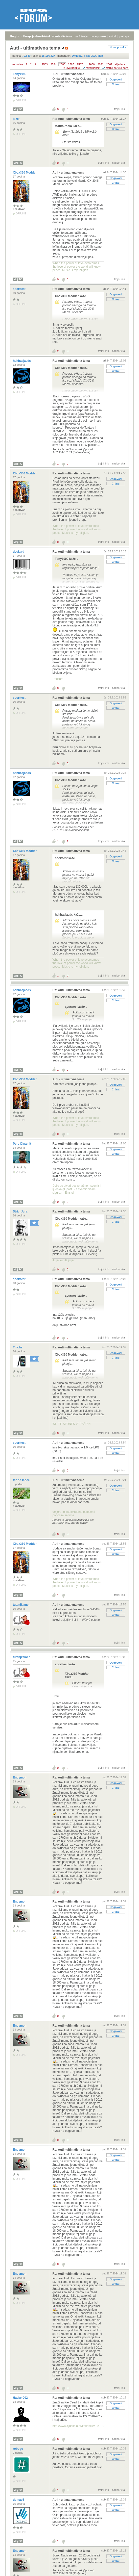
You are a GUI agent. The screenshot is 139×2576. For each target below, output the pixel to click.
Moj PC (18, 109)
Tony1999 (20, 74)
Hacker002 (20, 2397)
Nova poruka (118, 47)
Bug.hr (15, 36)
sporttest (19, 289)
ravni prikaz (93, 67)
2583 (44, 64)
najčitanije (81, 36)
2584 (53, 64)
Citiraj (115, 84)
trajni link (119, 108)
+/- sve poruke (71, 67)
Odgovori (116, 79)
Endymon (20, 1777)
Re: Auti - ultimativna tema (71, 119)
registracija (47, 36)
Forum (27, 36)
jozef (17, 119)
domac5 (19, 2499)
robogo (18, 2448)
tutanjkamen (22, 1604)
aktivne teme (64, 36)
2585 (62, 64)
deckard (19, 551)
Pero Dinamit (22, 1143)
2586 (71, 64)
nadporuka (118, 162)
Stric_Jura (20, 1211)
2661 (100, 64)
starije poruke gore (117, 67)
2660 (91, 64)
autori (112, 36)
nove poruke (98, 36)
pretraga (124, 36)
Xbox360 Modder (25, 172)
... (39, 64)
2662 (109, 64)
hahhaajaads (22, 360)
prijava (33, 36)
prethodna (17, 64)
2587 (80, 64)
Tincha (18, 1347)
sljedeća (120, 64)
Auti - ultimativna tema (68, 74)
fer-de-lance (21, 1480)
